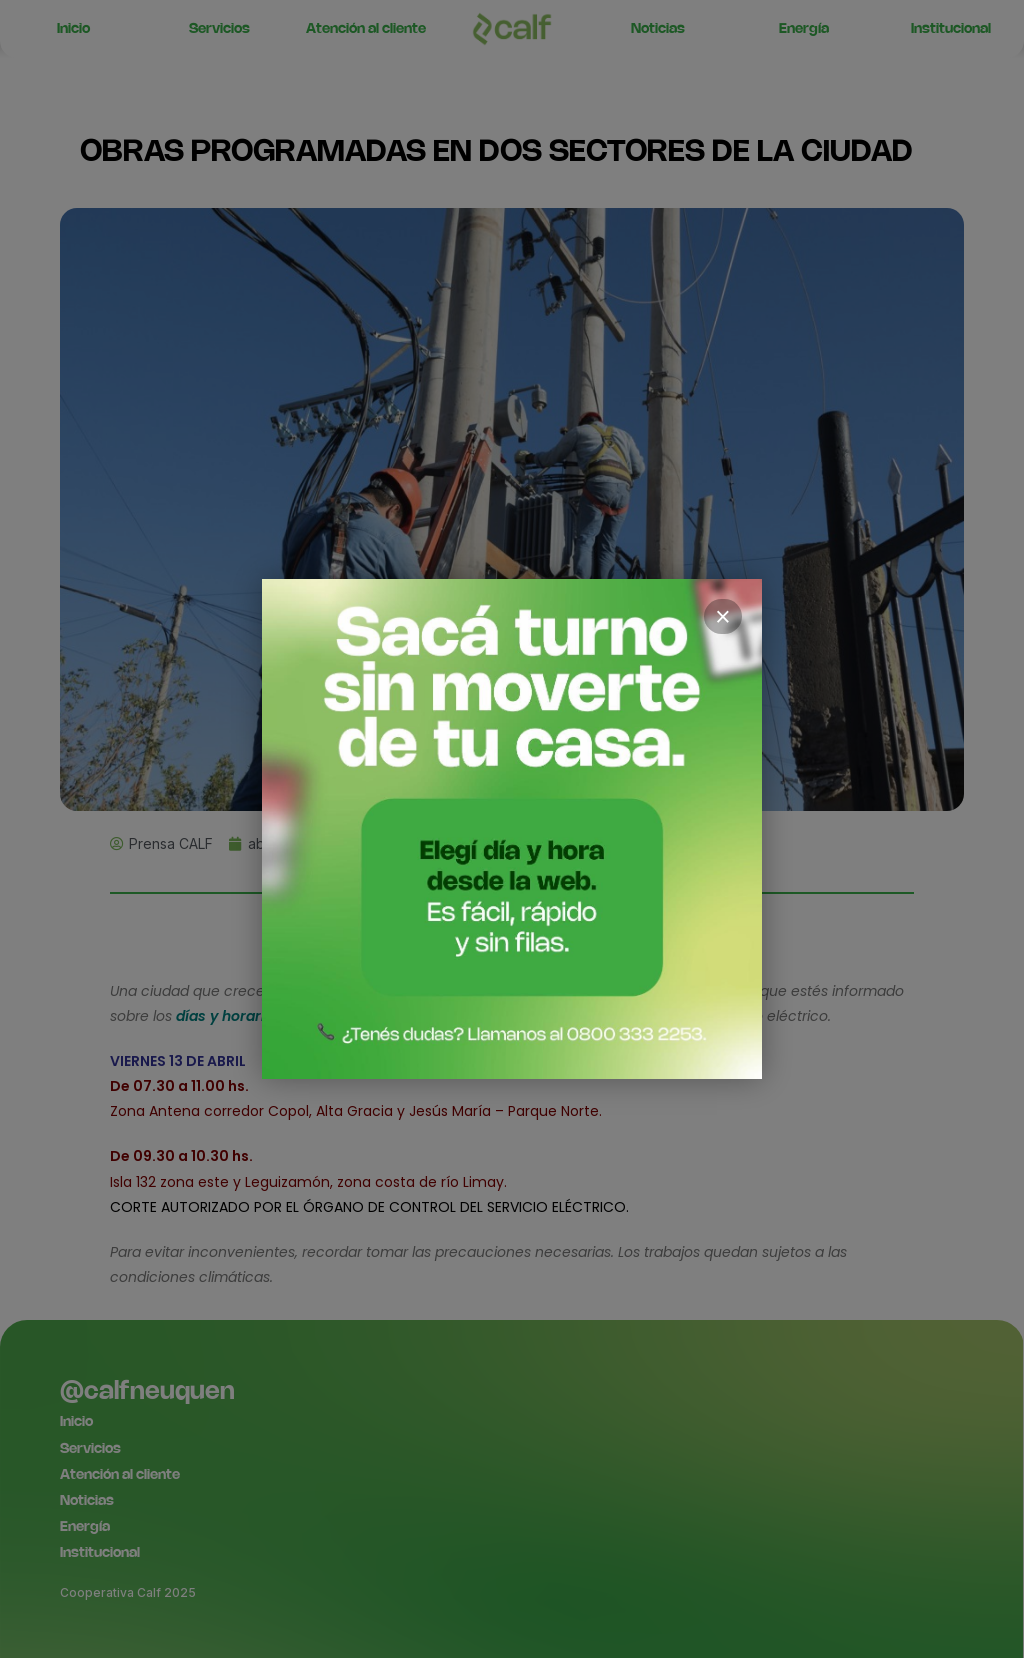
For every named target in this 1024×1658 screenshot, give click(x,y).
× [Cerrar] (723, 617)
